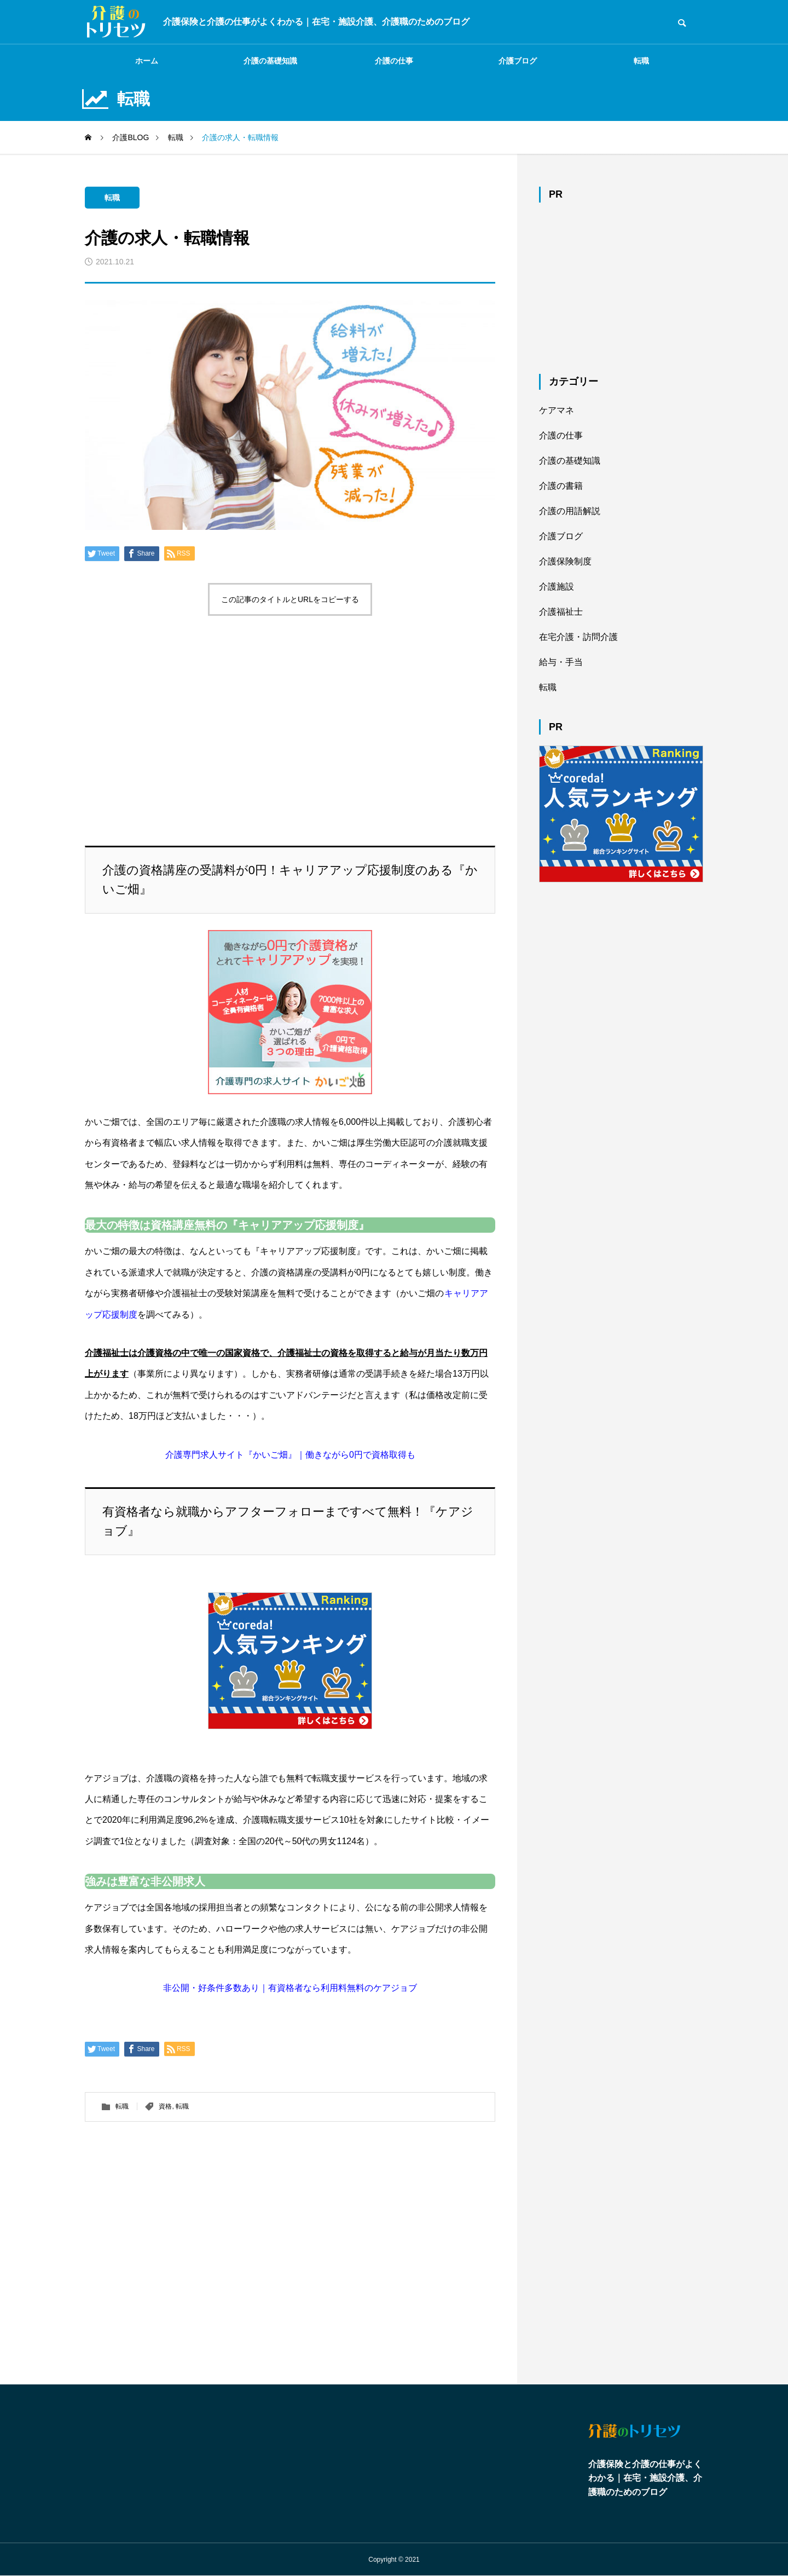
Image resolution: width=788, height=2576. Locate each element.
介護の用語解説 (569, 511)
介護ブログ (518, 60)
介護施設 (556, 586)
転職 (641, 60)
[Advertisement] (290, 714)
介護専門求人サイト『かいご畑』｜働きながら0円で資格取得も (290, 1454)
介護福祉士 (561, 611)
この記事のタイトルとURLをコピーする (290, 599)
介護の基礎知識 (270, 60)
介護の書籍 (561, 485)
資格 (165, 2106)
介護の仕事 (394, 60)
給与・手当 (561, 662)
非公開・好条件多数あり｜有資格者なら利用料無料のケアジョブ (290, 1987)
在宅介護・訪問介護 (578, 637)
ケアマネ (556, 410)
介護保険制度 (565, 561)
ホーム (146, 60)
